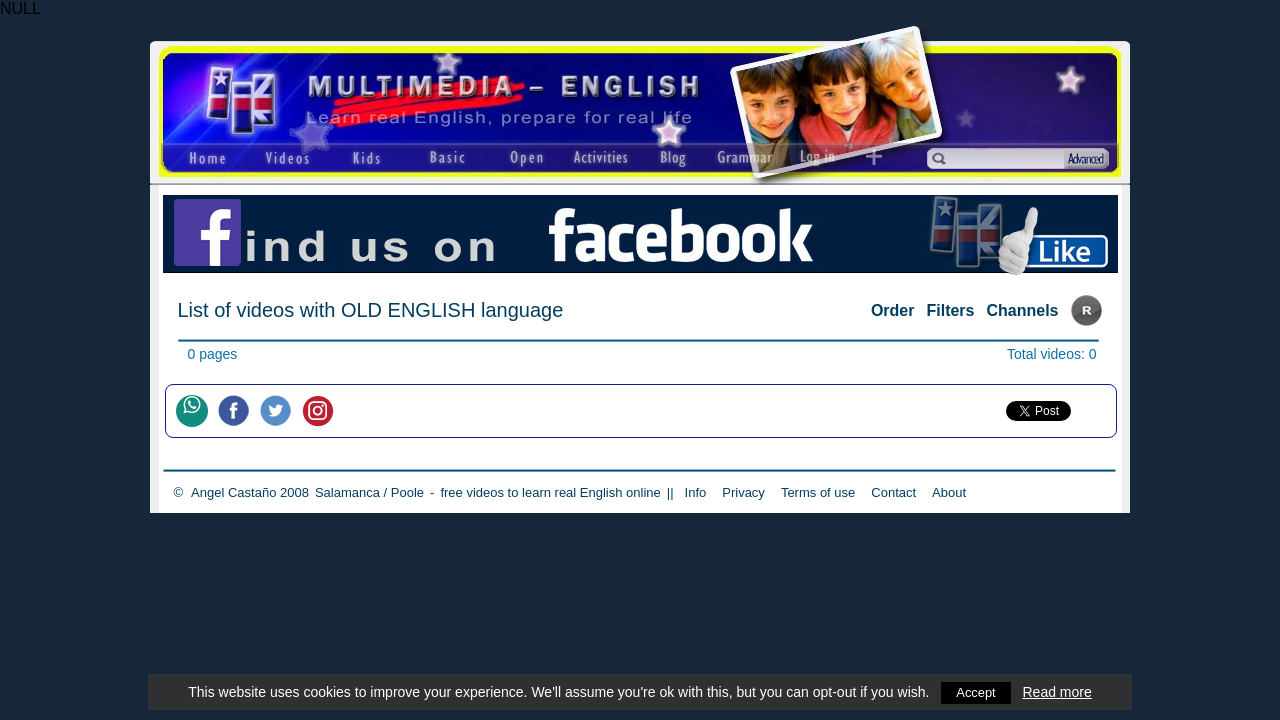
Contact (893, 492)
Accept (976, 692)
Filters (950, 310)
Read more (1058, 692)
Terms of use (818, 492)
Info (696, 492)
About (949, 492)
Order (893, 310)
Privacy (743, 492)
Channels (1022, 310)
